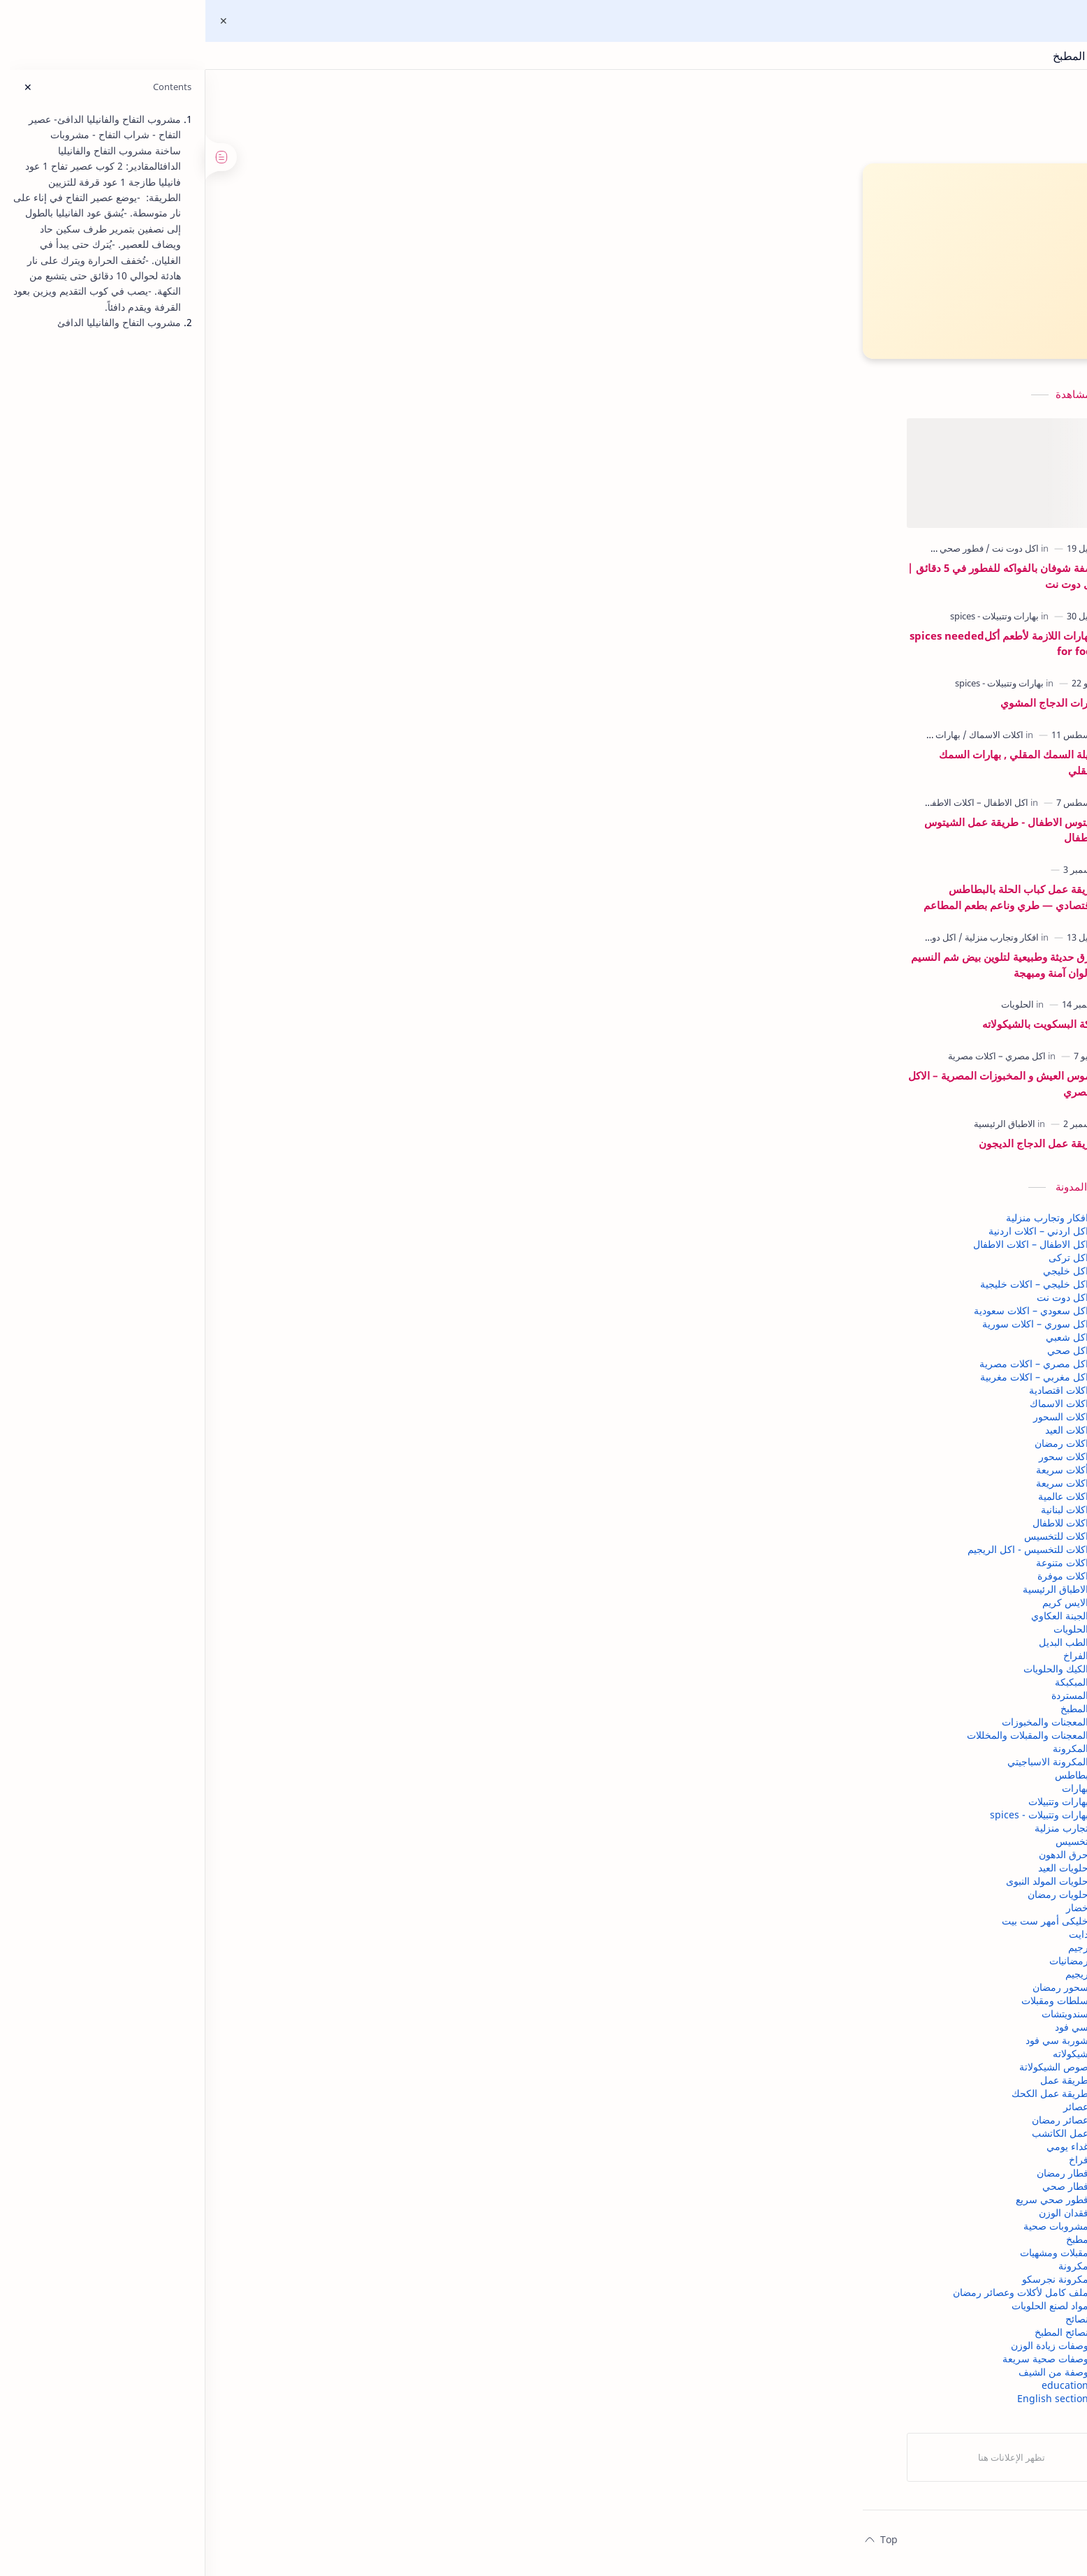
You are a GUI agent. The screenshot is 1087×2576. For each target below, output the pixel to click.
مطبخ (302, 2246)
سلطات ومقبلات (279, 2007)
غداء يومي (292, 2153)
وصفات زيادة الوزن (274, 2352)
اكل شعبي (291, 1343)
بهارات (299, 1795)
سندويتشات (289, 2020)
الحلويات (295, 1635)
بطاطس (296, 1781)
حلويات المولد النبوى (272, 1887)
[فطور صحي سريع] (175, 555)
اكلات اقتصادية (283, 1397)
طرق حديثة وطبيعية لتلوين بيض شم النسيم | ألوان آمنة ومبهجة (229, 972)
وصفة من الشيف (278, 2378)
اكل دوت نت (287, 1304)
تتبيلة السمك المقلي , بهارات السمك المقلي (243, 769)
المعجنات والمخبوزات (269, 1728)
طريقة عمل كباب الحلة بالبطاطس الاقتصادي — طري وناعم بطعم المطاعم (235, 904)
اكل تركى (293, 1264)
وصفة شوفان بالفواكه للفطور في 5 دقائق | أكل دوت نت (227, 583)
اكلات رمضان (286, 1450)
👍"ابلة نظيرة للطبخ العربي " (517, 330)
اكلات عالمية (288, 1503)
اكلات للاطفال (285, 1529)
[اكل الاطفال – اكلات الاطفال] (200, 809)
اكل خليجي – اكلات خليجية (259, 1290)
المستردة (294, 1702)
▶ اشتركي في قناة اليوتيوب (517, 256)
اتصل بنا (724, 2546)
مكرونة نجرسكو (280, 2285)
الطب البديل (288, 1649)
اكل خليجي (290, 1277)
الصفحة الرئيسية (913, 2546)
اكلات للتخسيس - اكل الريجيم (252, 1556)
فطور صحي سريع (276, 2206)
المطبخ (299, 1715)
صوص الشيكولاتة (278, 2073)
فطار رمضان (287, 2179)
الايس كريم (290, 1609)
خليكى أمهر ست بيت (269, 1927)
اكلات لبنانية (289, 1516)
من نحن (768, 2546)
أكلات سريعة (287, 1476)
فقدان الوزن (288, 2219)
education (289, 2392)
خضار (302, 1914)
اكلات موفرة (287, 1582)
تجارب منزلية (286, 1834)
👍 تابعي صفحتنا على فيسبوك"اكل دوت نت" (517, 293)
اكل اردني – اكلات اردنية (263, 1237)
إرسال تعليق (631, 1246)
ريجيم (301, 1980)
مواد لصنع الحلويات (274, 2312)
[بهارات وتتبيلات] (157, 741)
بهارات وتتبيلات (283, 1808)
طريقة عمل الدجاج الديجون (263, 1150)
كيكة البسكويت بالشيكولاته (265, 1031)
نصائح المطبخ (286, 2339)
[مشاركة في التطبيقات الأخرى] (598, 1162)
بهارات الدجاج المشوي (274, 709)
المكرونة (295, 1755)
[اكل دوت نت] (236, 555)
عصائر (300, 2113)
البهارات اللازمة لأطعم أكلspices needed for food (228, 650)
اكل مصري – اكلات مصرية (258, 1370)
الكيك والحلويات (280, 1675)
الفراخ (300, 1662)
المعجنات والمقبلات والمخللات (252, 1742)
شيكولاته (295, 2060)
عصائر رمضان (284, 2126)
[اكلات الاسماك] (217, 741)
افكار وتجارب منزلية (272, 1224)
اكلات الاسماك (283, 1410)
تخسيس (296, 1848)
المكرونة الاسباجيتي (272, 1768)
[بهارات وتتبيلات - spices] (219, 623)
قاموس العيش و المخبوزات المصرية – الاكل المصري (228, 1090)
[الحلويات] (242, 1011)
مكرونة (298, 2272)
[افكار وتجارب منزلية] (223, 944)
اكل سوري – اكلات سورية (260, 1330)
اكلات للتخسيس (281, 1543)
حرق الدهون (288, 1861)
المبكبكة (296, 1688)
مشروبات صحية (280, 2232)
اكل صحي (292, 1357)
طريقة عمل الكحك (274, 2100)
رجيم (303, 1954)
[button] (822, 1162)
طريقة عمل (289, 2086)
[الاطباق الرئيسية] (229, 1130)
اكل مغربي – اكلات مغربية (259, 1383)
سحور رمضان (285, 1994)
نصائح (301, 2325)
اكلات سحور (288, 1463)
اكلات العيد (291, 1436)
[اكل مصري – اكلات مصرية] (221, 1063)
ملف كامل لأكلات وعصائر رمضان (245, 2299)
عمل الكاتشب (284, 2140)
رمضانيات (293, 1967)
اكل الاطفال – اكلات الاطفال (255, 1251)
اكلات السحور (285, 1423)
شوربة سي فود (281, 2047)
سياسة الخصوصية (832, 2546)
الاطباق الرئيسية (280, 1596)
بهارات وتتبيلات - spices (263, 1821)
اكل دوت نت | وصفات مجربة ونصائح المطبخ (987, 56)
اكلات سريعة (287, 1489)
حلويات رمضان (282, 1901)
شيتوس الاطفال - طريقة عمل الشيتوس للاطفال (236, 837)
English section (277, 2405)
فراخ (303, 2166)
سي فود (296, 2033)
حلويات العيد (288, 1874)
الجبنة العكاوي (284, 1622)
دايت (303, 1941)
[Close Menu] (21, 21)
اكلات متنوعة (287, 1569)
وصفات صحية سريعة (270, 2365)
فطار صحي (290, 2193)
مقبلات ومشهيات (279, 2259)
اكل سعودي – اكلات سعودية (255, 1317)
